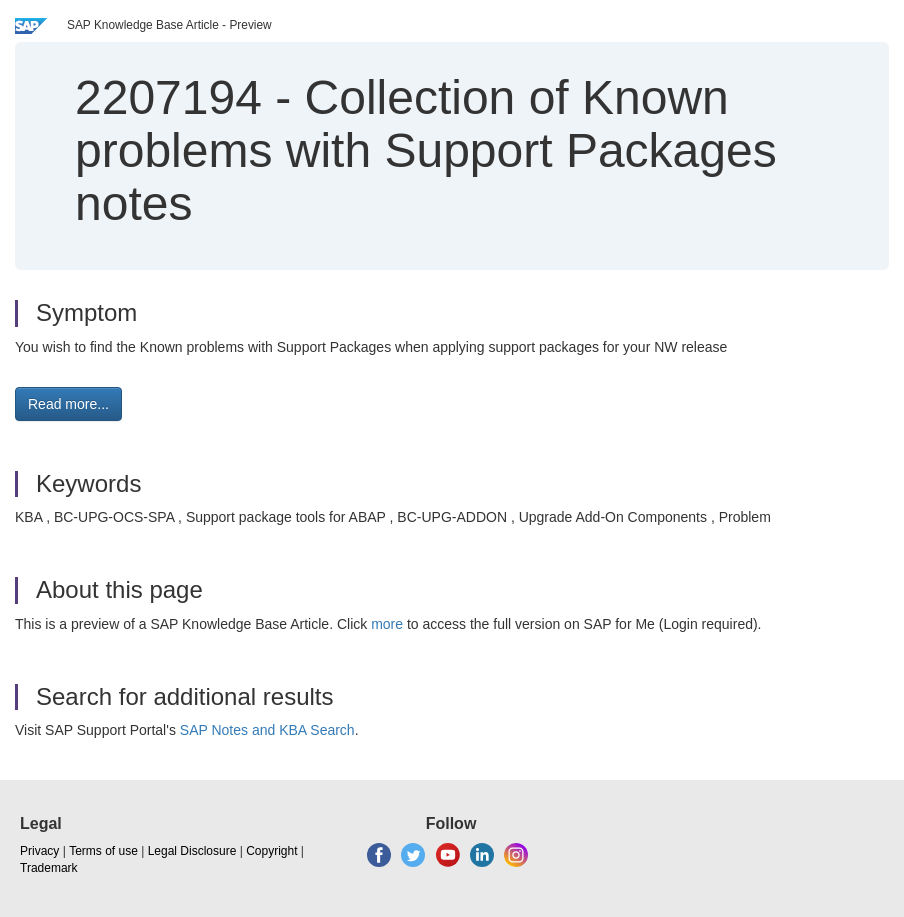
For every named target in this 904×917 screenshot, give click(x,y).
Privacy (39, 851)
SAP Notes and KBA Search (267, 730)
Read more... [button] (68, 404)
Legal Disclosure (192, 851)
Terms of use (103, 851)
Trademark (49, 868)
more (387, 624)
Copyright (271, 851)
